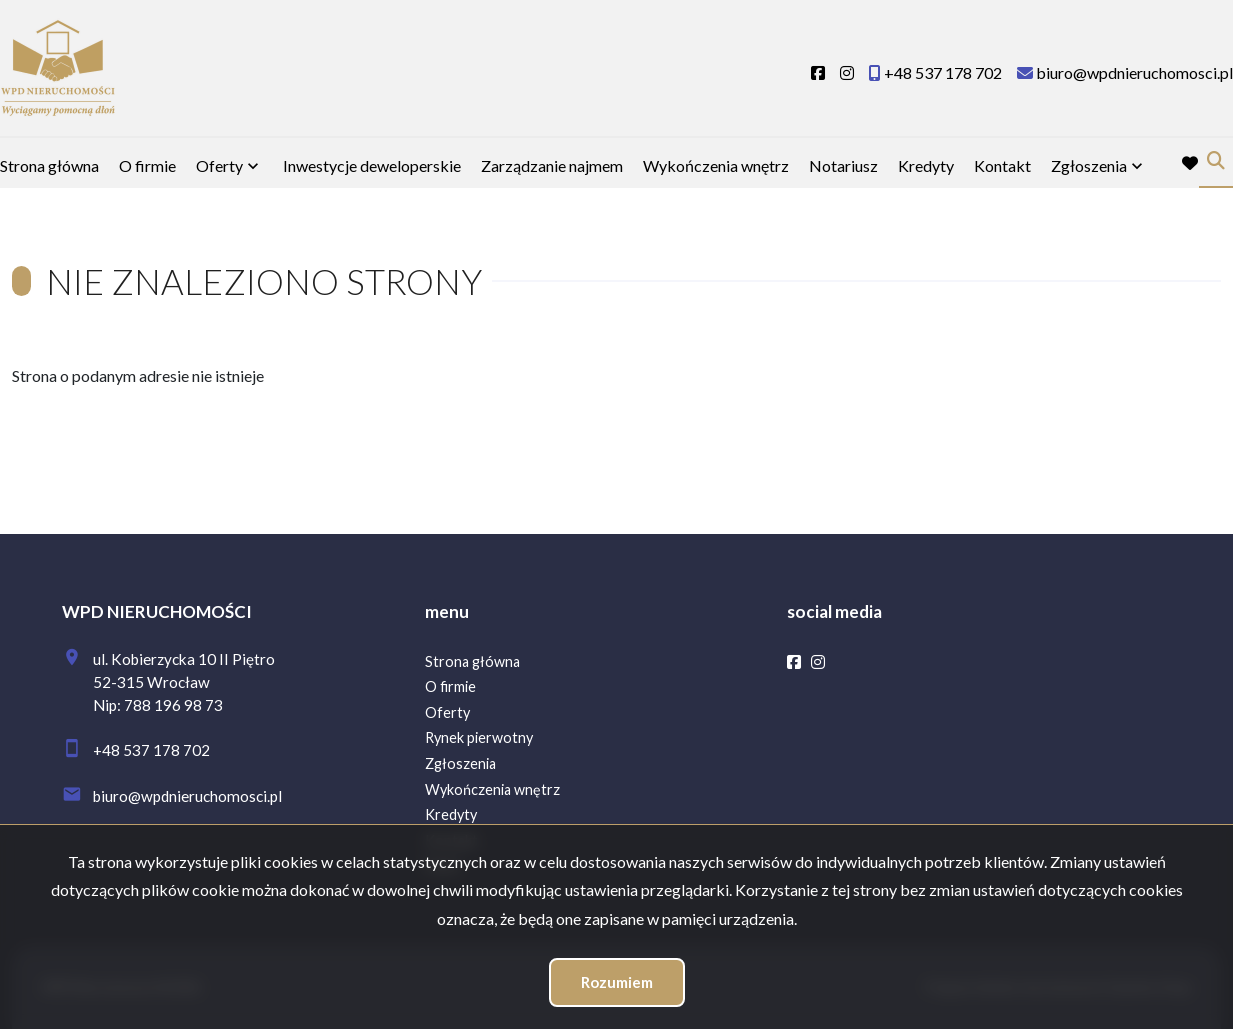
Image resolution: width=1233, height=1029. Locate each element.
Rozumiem (617, 982)
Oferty (219, 165)
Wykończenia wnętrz (716, 165)
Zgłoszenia (1089, 165)
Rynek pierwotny (479, 737)
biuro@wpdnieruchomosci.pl (187, 796)
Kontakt (1002, 165)
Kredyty (926, 165)
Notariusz (843, 165)
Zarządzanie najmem (552, 165)
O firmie (147, 165)
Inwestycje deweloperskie (372, 165)
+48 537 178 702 (151, 750)
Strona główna (49, 165)
